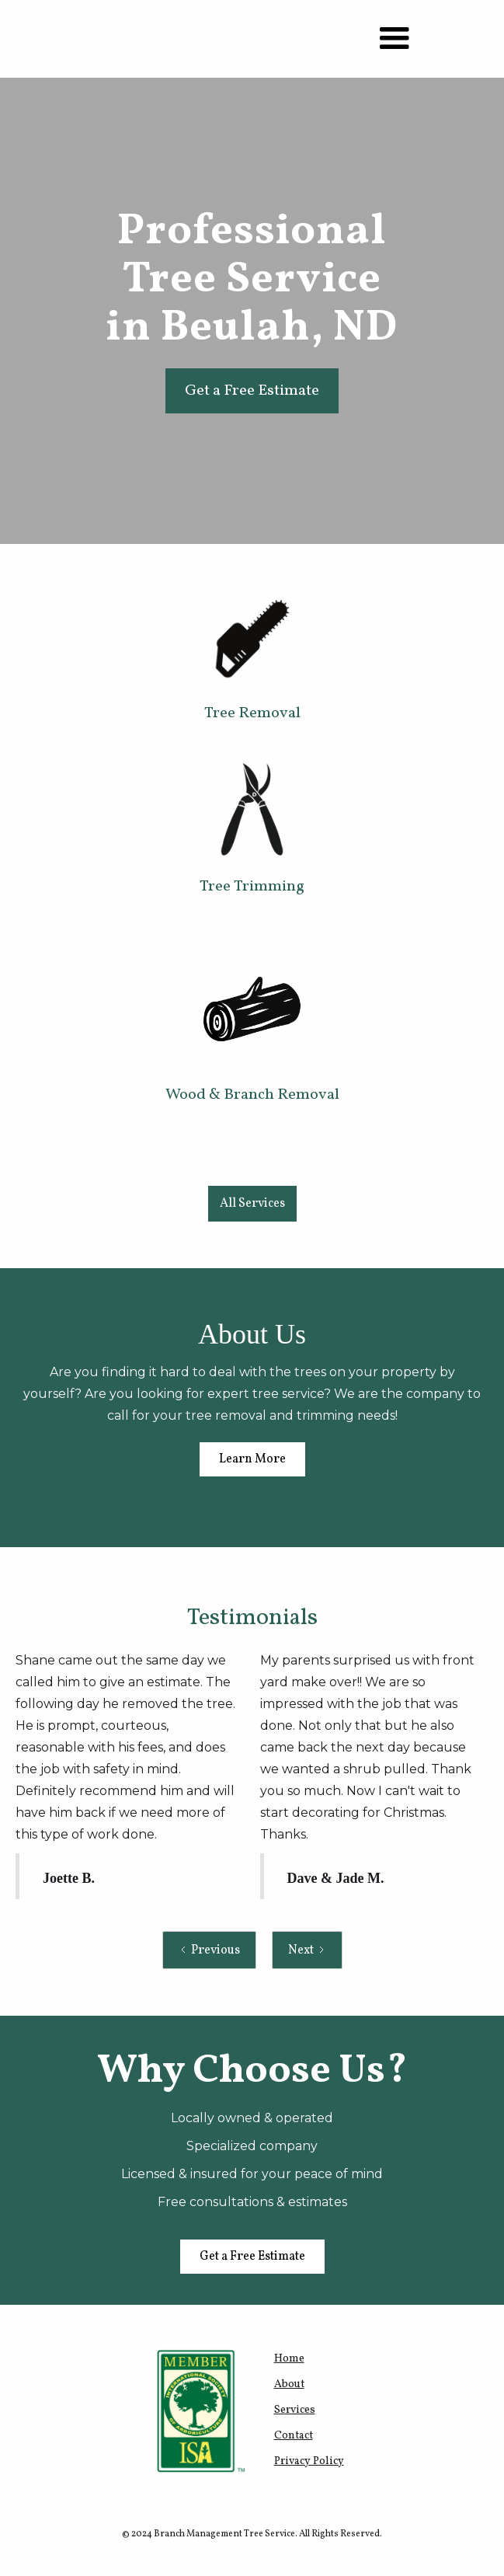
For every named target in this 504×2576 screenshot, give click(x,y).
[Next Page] (307, 1950)
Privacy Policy (309, 2461)
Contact (293, 2435)
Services (294, 2410)
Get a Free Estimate (252, 391)
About (289, 2384)
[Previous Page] (209, 1950)
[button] (394, 39)
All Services (252, 1203)
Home (289, 2358)
